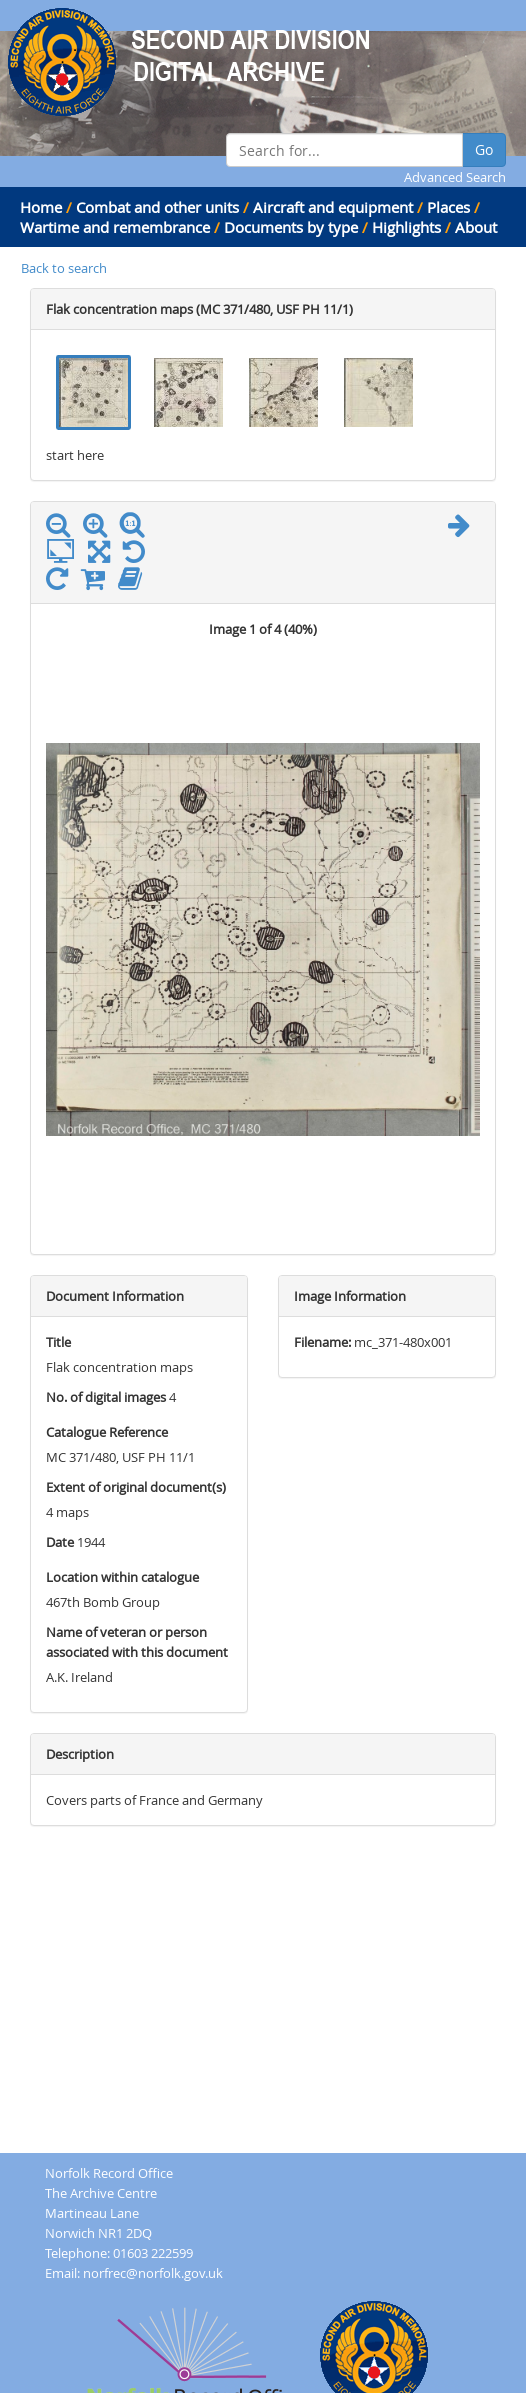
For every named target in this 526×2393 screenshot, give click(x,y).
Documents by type (291, 227)
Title (58, 1342)
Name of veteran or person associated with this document (137, 1642)
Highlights (406, 227)
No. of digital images (106, 1397)
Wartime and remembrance (115, 227)
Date (60, 1542)
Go (484, 149)
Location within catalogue (122, 1577)
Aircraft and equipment (333, 207)
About (476, 227)
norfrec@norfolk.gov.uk (153, 2273)
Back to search (64, 268)
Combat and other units (157, 207)
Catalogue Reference (107, 1432)
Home (41, 207)
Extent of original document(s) (136, 1487)
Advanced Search (455, 177)
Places (448, 207)
